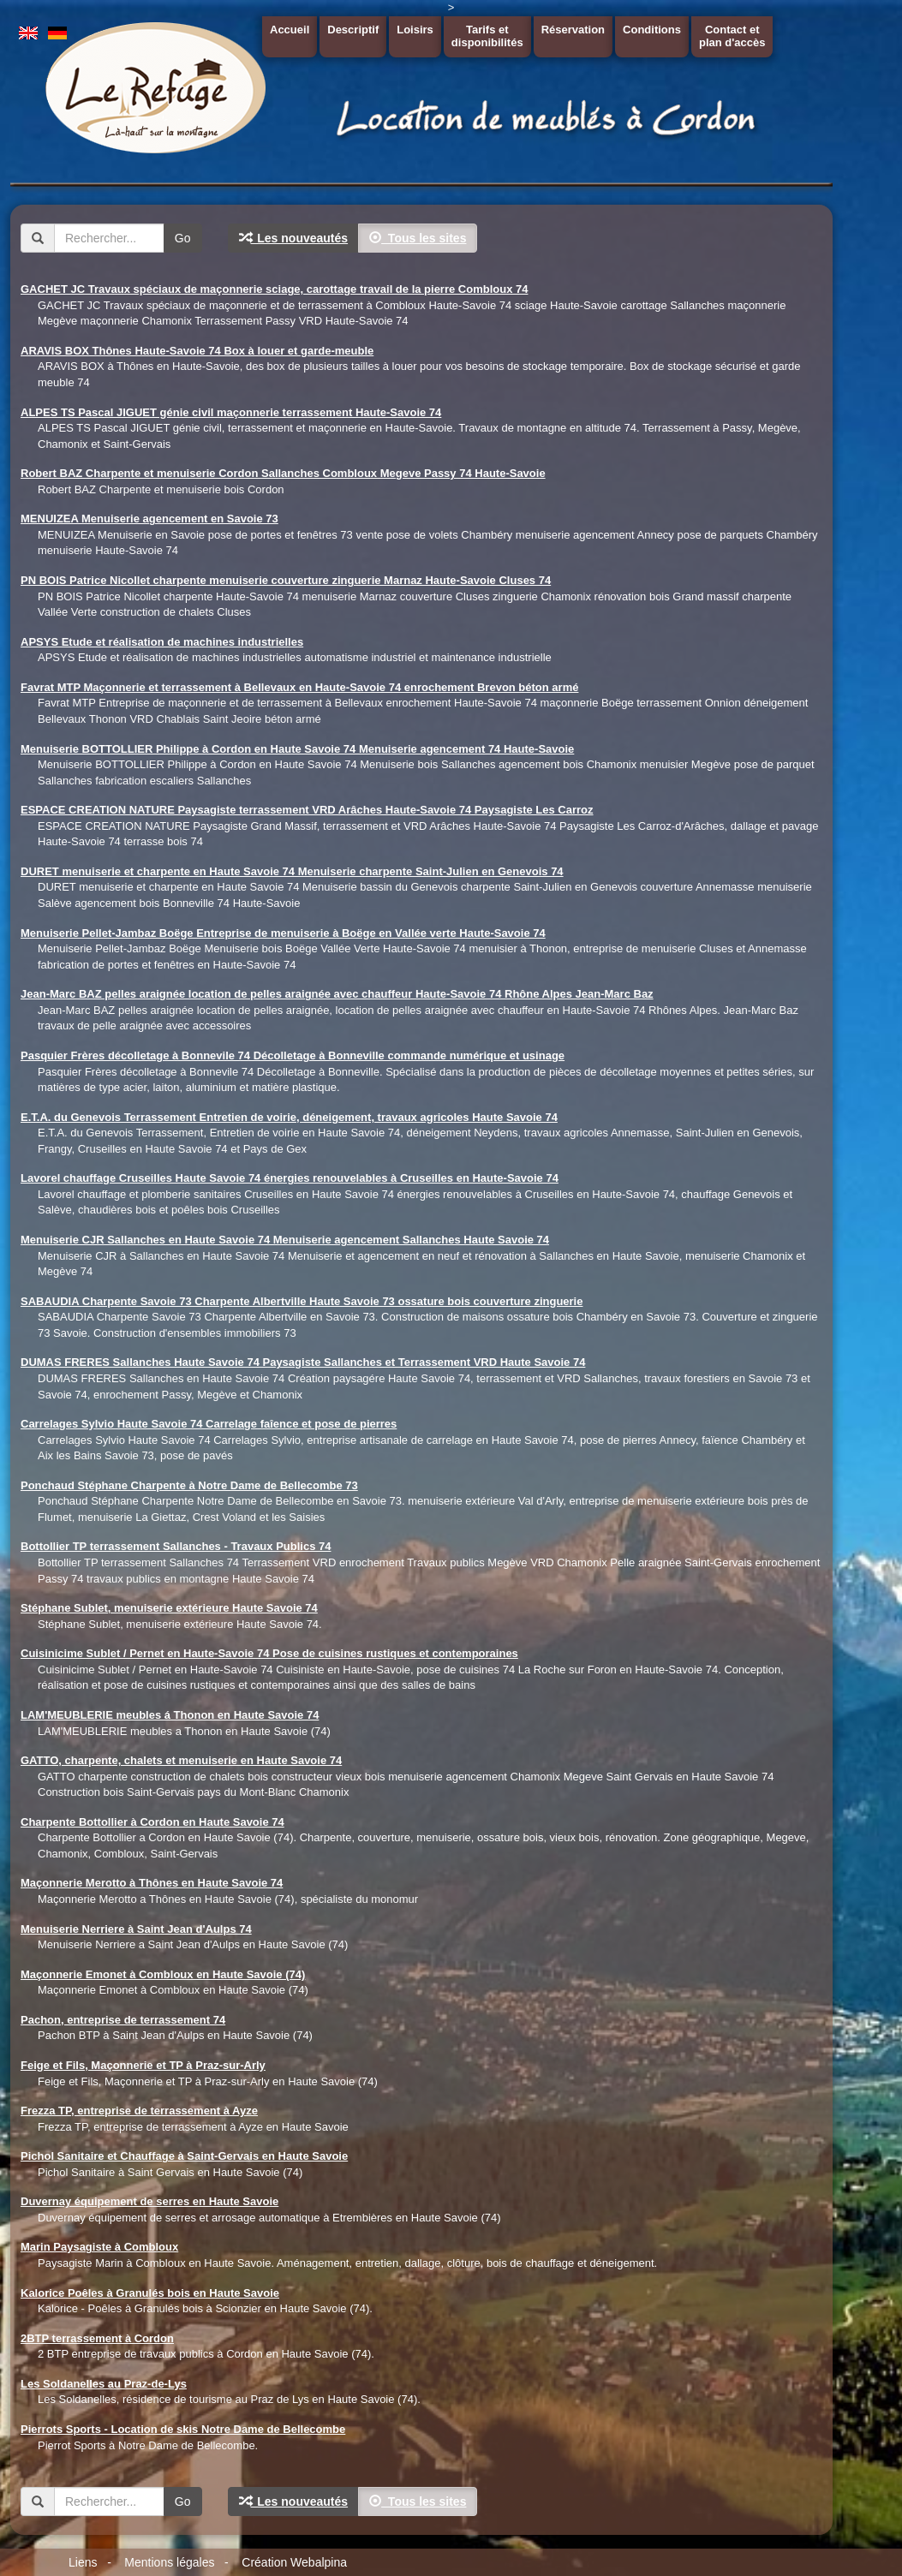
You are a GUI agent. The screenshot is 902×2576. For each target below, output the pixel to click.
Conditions (652, 29)
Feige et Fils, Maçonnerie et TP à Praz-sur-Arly (143, 2065)
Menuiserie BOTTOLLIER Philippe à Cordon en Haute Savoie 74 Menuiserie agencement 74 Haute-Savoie (297, 748)
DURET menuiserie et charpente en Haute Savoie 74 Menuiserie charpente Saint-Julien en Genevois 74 (292, 871)
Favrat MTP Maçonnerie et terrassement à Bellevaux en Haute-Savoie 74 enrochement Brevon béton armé (299, 687)
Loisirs (415, 29)
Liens (83, 2562)
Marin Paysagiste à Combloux (99, 2246)
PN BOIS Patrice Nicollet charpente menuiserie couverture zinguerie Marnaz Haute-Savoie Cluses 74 (286, 580)
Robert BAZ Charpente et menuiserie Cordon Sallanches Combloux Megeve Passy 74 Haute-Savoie (283, 473)
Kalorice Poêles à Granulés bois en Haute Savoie (150, 2293)
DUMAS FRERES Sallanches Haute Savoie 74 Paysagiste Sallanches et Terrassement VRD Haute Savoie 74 (303, 1362)
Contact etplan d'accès (732, 36)
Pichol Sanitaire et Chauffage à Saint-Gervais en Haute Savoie (184, 2156)
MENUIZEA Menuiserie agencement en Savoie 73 (149, 518)
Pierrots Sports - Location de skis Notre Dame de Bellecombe (183, 2429)
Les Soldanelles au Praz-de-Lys (104, 2383)
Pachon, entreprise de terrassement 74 (123, 2019)
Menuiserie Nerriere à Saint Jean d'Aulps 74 (136, 1929)
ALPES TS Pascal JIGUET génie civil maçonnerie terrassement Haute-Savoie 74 (231, 412)
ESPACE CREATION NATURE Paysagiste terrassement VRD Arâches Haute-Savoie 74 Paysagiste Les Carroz (307, 809)
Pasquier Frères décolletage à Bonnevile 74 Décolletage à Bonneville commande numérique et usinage (292, 1055)
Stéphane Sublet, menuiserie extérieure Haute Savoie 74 (169, 1607)
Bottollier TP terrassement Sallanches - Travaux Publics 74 (176, 1546)
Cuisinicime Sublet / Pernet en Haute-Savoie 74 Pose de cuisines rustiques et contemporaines (269, 1653)
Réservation (573, 29)
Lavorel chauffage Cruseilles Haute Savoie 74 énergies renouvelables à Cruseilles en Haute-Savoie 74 (290, 1178)
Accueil (289, 29)
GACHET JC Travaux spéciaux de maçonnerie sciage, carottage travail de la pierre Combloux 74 (274, 289)
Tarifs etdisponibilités (487, 36)
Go (183, 238)
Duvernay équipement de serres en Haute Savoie (149, 2201)
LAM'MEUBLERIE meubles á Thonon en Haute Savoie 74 (170, 1714)
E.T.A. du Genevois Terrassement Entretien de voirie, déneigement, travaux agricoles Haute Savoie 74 (289, 1117)
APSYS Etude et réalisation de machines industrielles (162, 641)
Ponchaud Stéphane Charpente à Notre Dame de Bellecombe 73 (189, 1485)
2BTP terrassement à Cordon (97, 2338)
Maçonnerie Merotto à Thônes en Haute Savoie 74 (152, 1882)
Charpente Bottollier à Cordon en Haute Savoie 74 (152, 1822)
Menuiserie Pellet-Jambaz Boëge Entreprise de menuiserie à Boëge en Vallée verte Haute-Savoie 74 (283, 933)
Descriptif (353, 29)
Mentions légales (169, 2562)
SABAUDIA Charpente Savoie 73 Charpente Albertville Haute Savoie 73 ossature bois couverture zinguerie (301, 1301)
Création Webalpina (294, 2562)
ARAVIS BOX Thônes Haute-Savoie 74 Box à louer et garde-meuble (197, 350)
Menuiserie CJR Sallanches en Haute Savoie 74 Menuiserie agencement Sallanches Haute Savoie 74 (285, 1239)
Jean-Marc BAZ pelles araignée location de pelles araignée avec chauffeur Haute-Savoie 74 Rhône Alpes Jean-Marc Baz (337, 993)
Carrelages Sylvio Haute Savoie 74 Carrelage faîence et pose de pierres (209, 1423)
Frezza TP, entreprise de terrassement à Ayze (139, 2110)
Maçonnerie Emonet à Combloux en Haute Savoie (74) (163, 1974)
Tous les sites (417, 238)
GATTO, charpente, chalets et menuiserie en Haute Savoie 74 (181, 1760)
